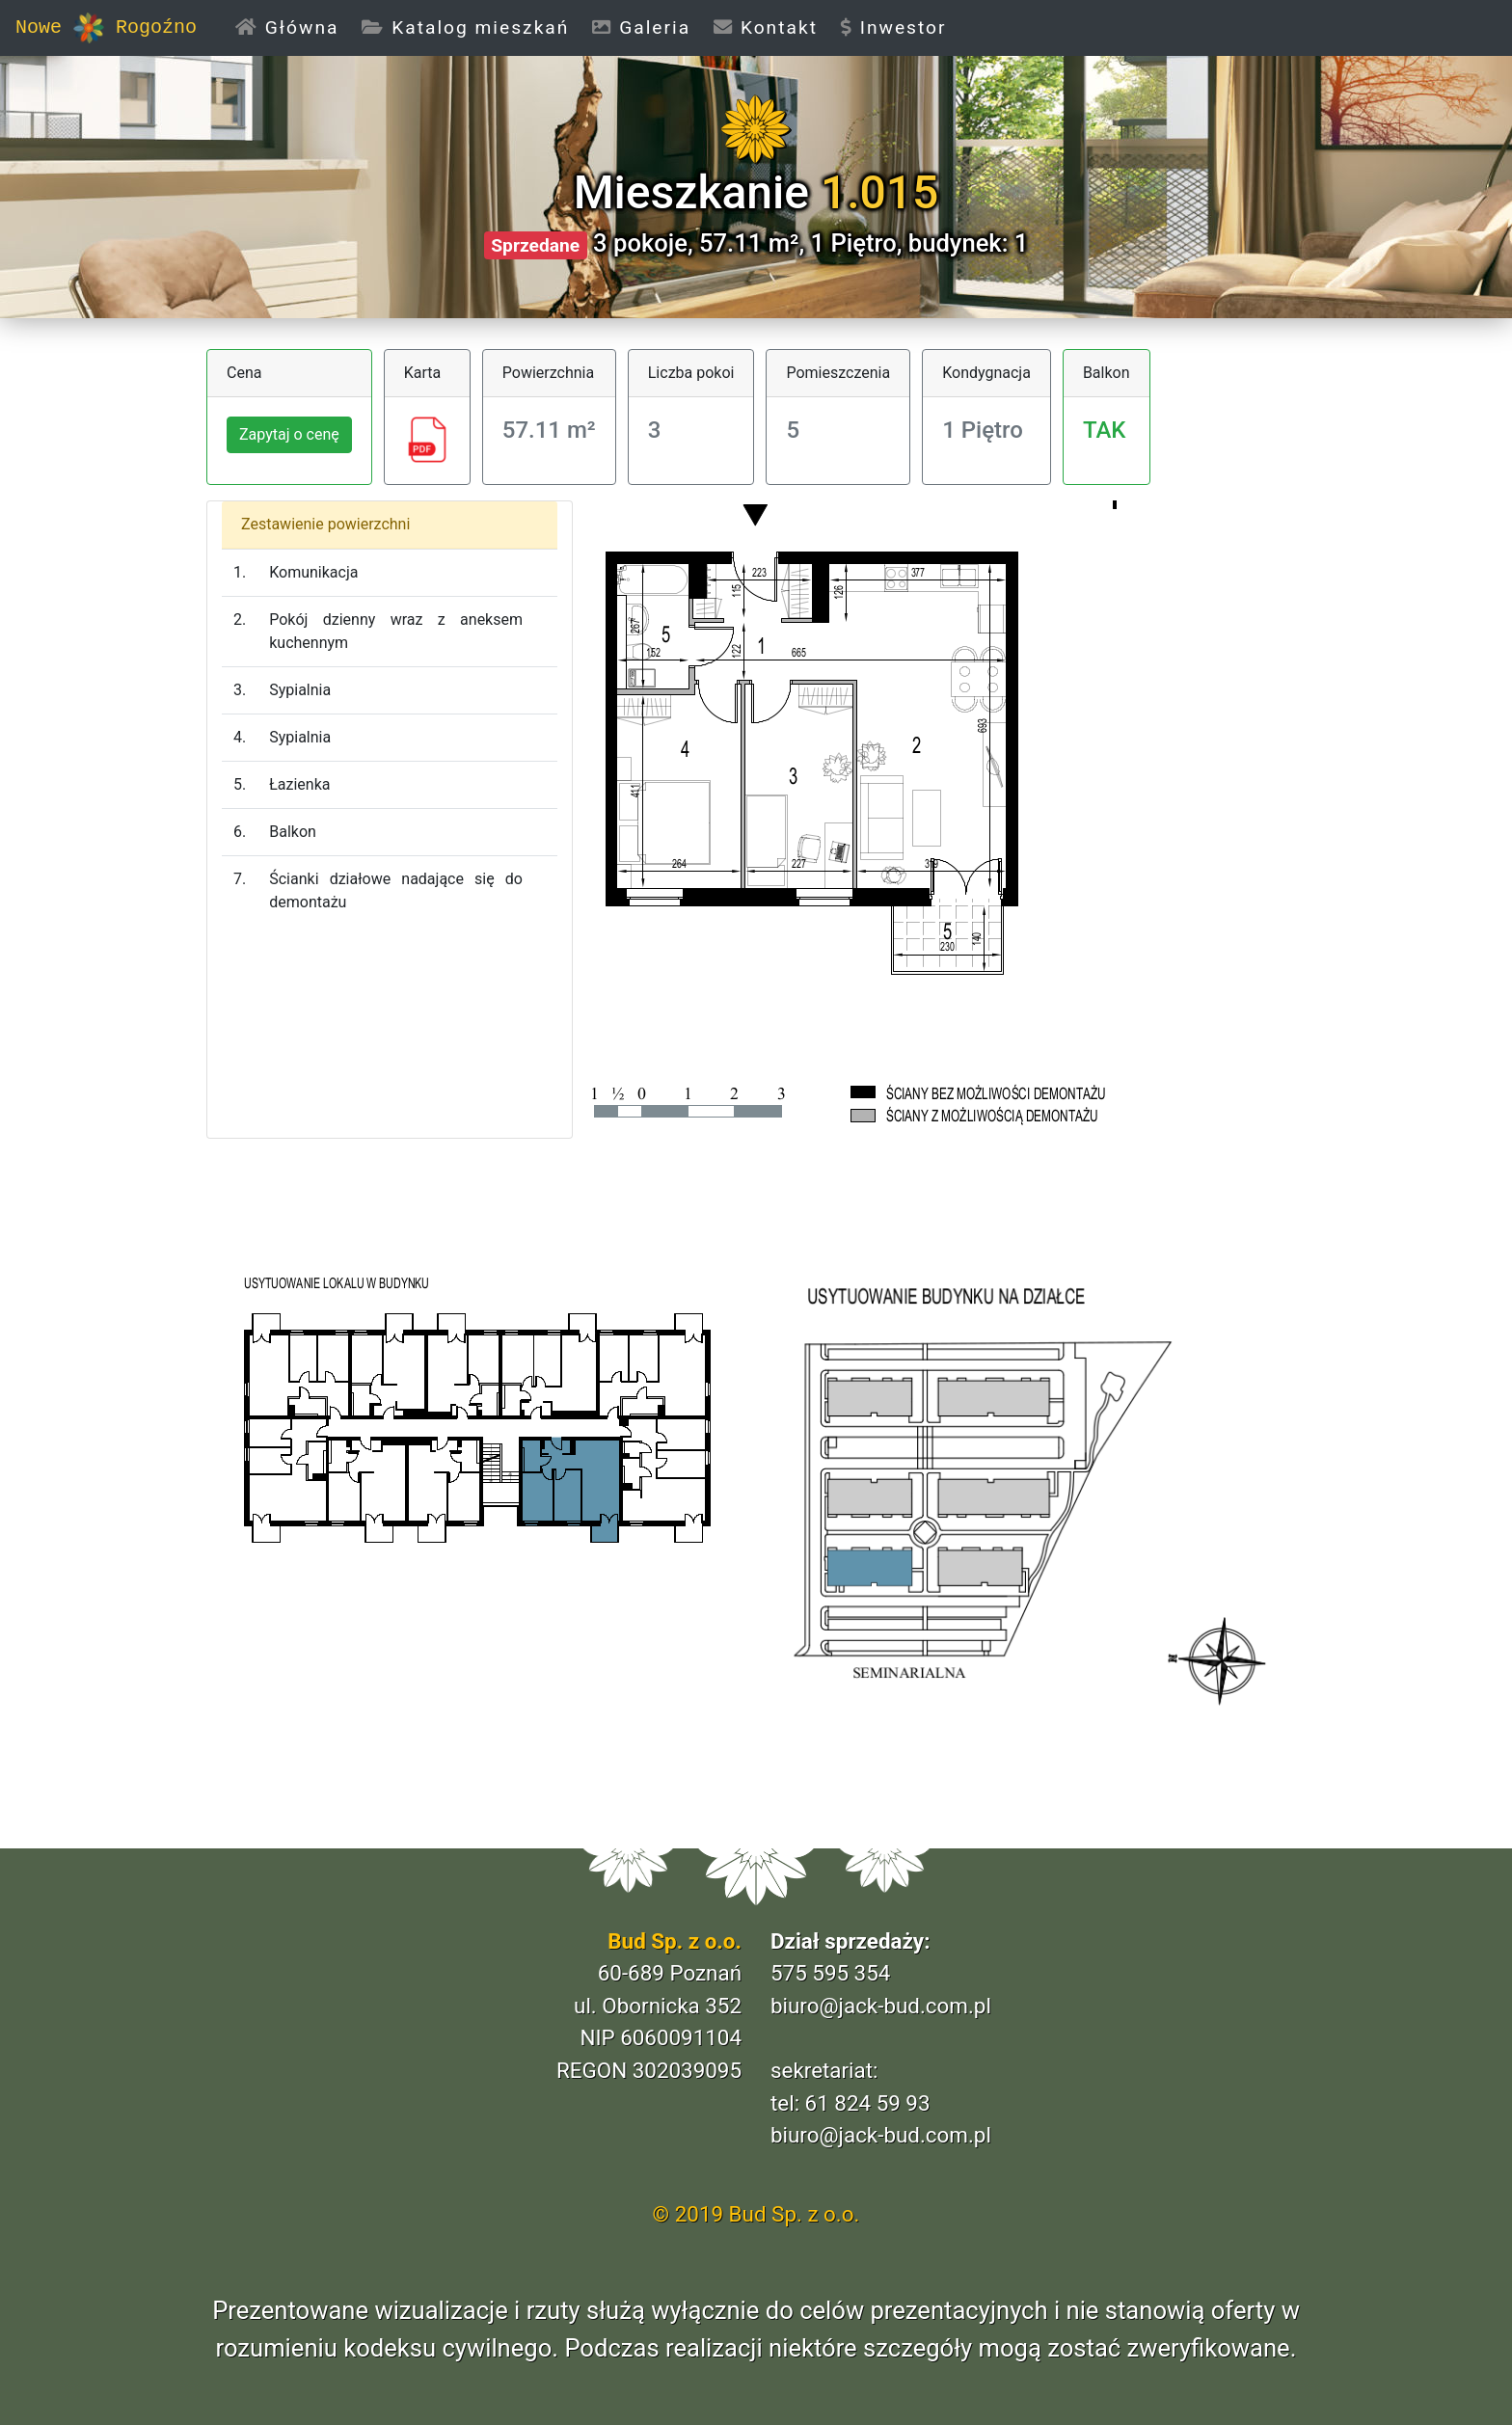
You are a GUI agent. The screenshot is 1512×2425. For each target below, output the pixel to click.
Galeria (641, 27)
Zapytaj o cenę (289, 434)
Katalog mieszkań (465, 27)
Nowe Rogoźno (106, 28)
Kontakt (766, 27)
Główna (292, 26)
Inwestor (894, 27)
